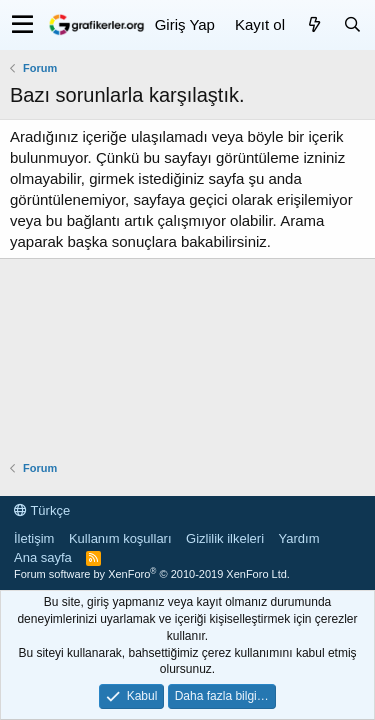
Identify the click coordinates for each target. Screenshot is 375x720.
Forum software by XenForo (152, 574)
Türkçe (42, 510)
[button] (22, 25)
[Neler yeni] (314, 24)
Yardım (299, 538)
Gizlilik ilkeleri (225, 538)
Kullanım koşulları (120, 538)
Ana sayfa (43, 557)
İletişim (34, 538)
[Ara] (352, 24)
